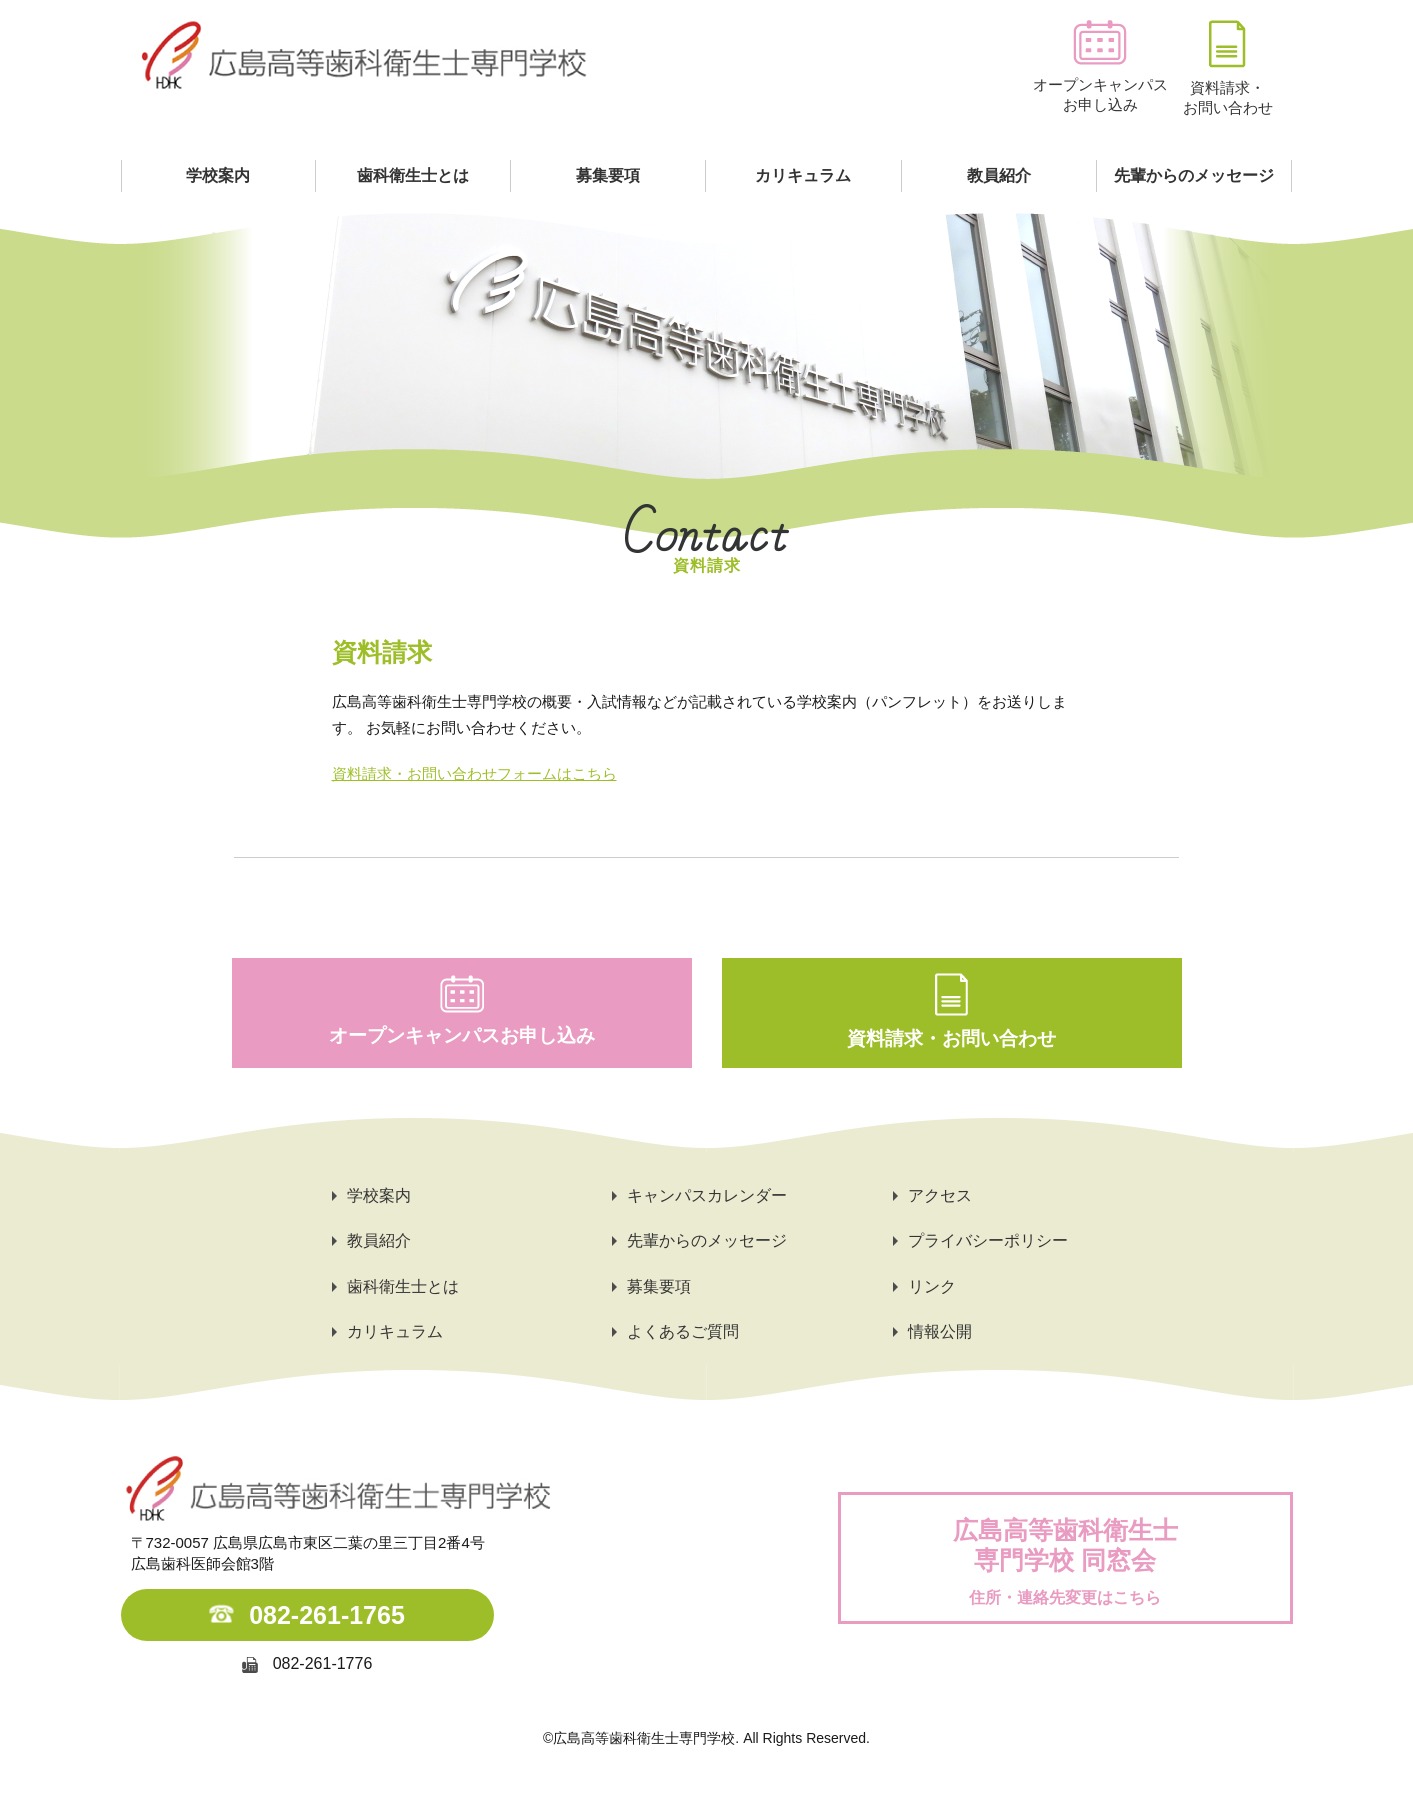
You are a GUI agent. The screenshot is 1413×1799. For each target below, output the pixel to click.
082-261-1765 (327, 1615)
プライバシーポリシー (988, 1240)
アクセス (940, 1195)
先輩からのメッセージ (1194, 175)
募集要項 (608, 175)
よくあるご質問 (683, 1331)
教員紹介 (999, 175)
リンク (932, 1286)
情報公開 (940, 1331)
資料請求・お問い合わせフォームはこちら (474, 773)
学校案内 (218, 175)
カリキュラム (803, 175)
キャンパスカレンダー (707, 1195)
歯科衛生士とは (413, 175)
